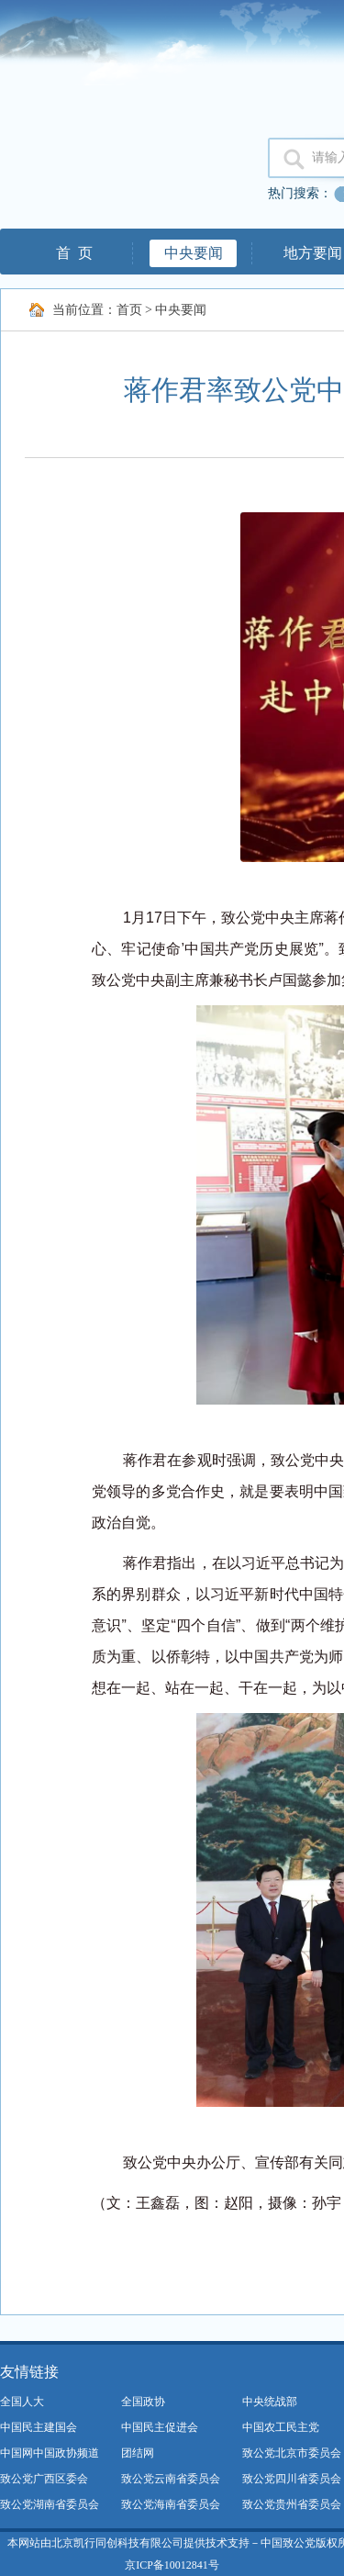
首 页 (74, 253)
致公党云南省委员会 (170, 2478)
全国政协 (143, 2401)
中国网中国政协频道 (49, 2453)
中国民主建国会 (38, 2427)
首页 (129, 310)
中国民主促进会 (159, 2427)
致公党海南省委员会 (170, 2504)
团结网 (137, 2453)
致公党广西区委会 (44, 2478)
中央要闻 (193, 253)
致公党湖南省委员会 (49, 2504)
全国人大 (22, 2401)
